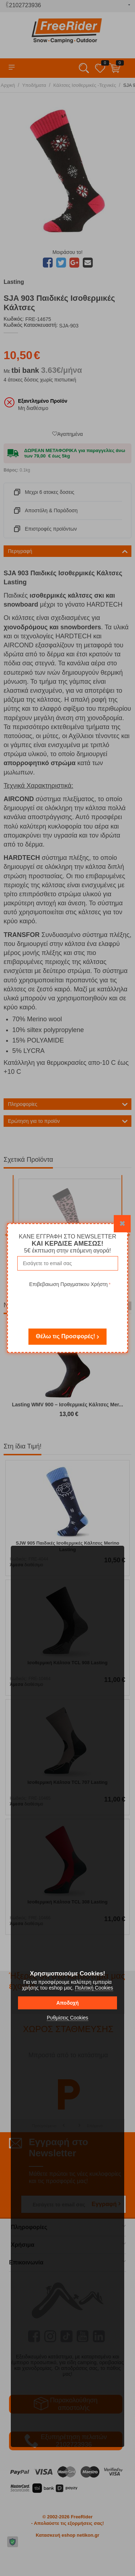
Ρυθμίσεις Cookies (67, 2018)
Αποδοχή (67, 2003)
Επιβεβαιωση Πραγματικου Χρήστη (68, 1284)
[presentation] (70, 1303)
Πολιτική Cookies (94, 1988)
